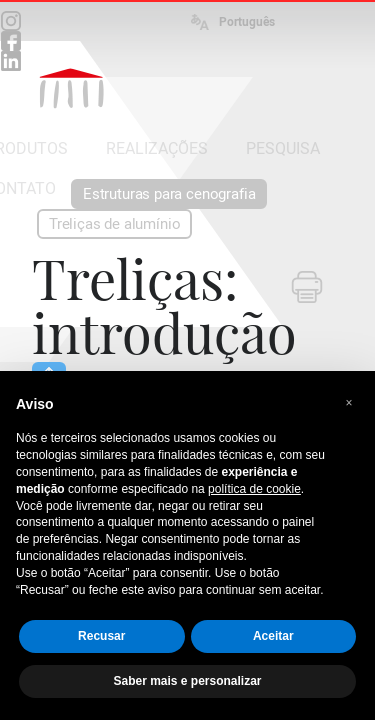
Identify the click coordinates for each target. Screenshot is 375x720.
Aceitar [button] (273, 636)
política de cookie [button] (254, 489)
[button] (349, 403)
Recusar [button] (101, 636)
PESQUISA (283, 148)
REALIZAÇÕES (157, 148)
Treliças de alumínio (114, 224)
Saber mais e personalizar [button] (187, 681)
